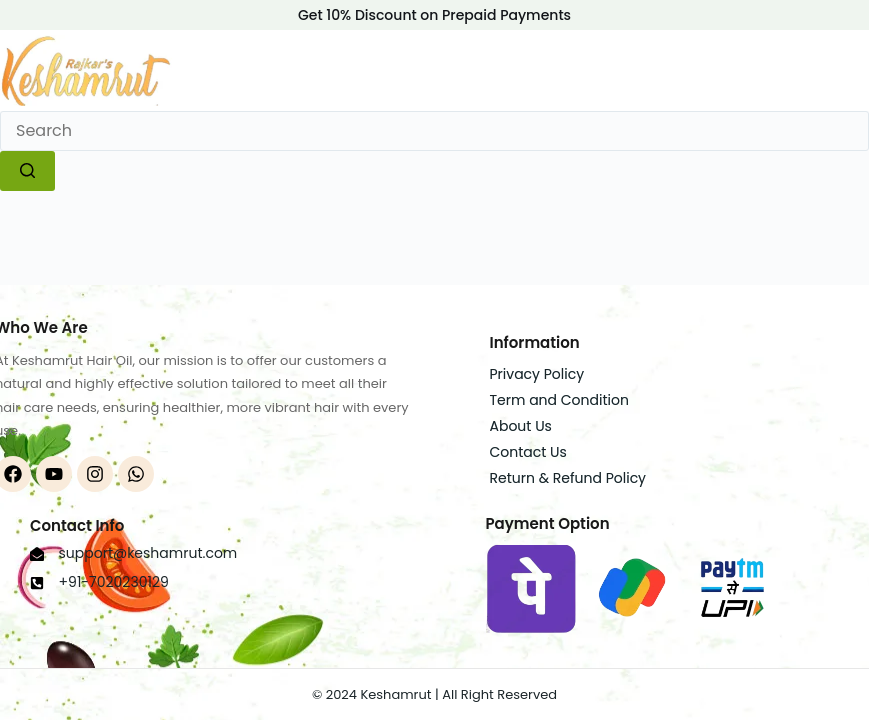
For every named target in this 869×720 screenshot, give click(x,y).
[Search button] (27, 171)
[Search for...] (434, 131)
